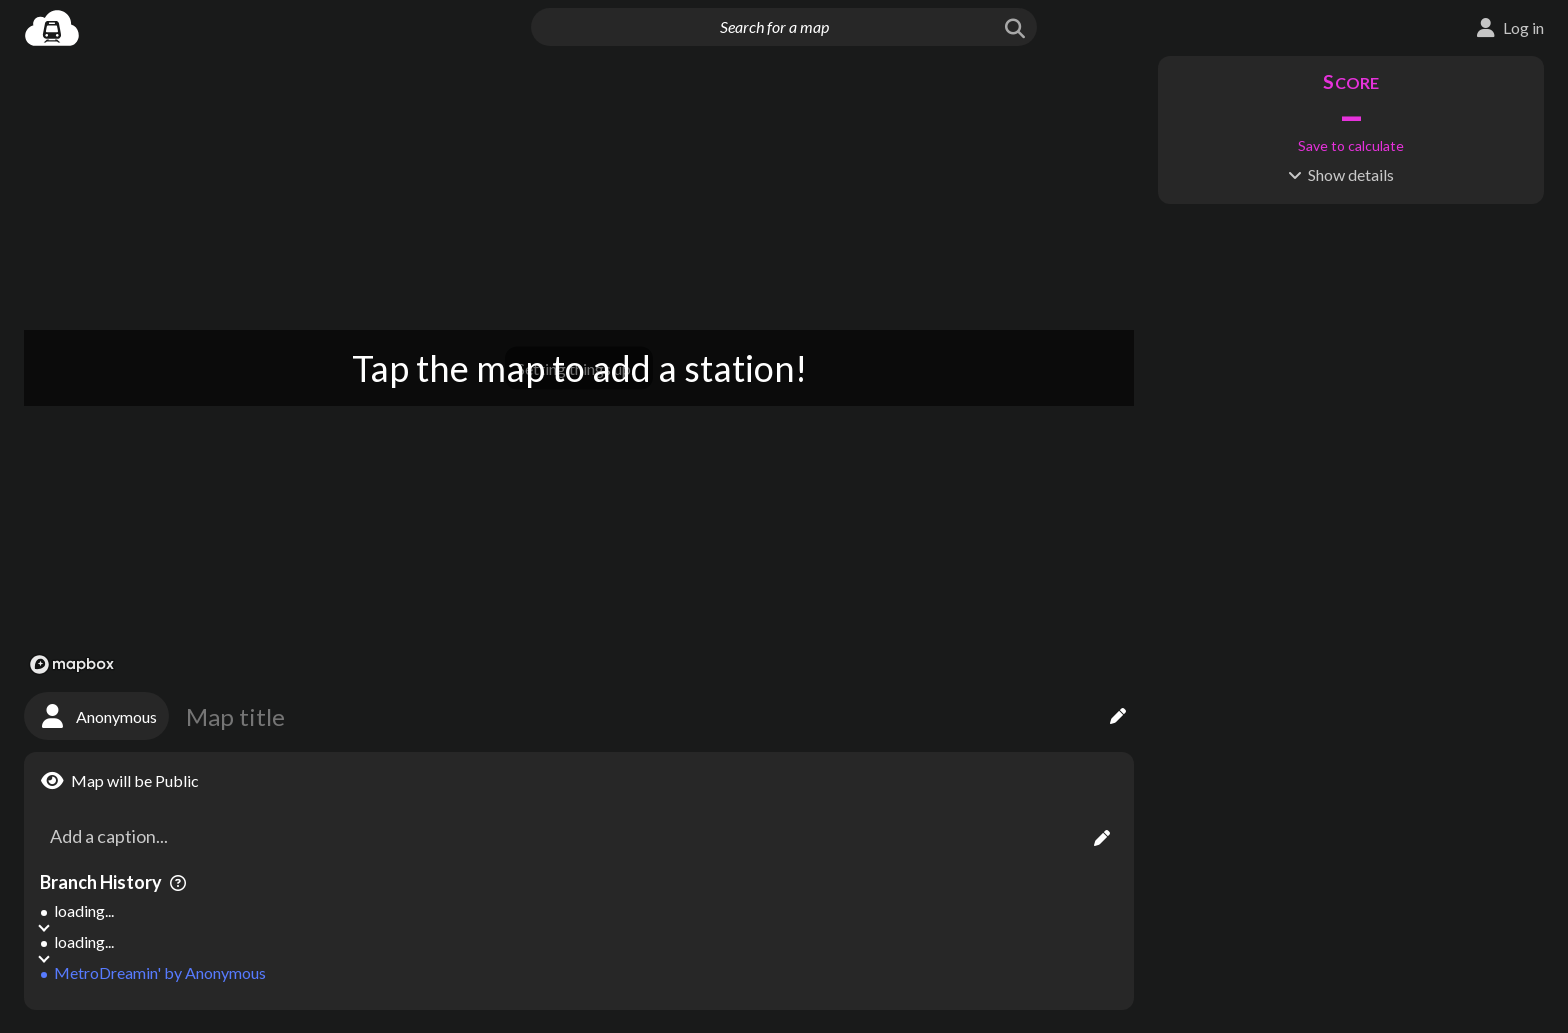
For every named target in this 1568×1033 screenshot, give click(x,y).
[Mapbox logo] (72, 664)
